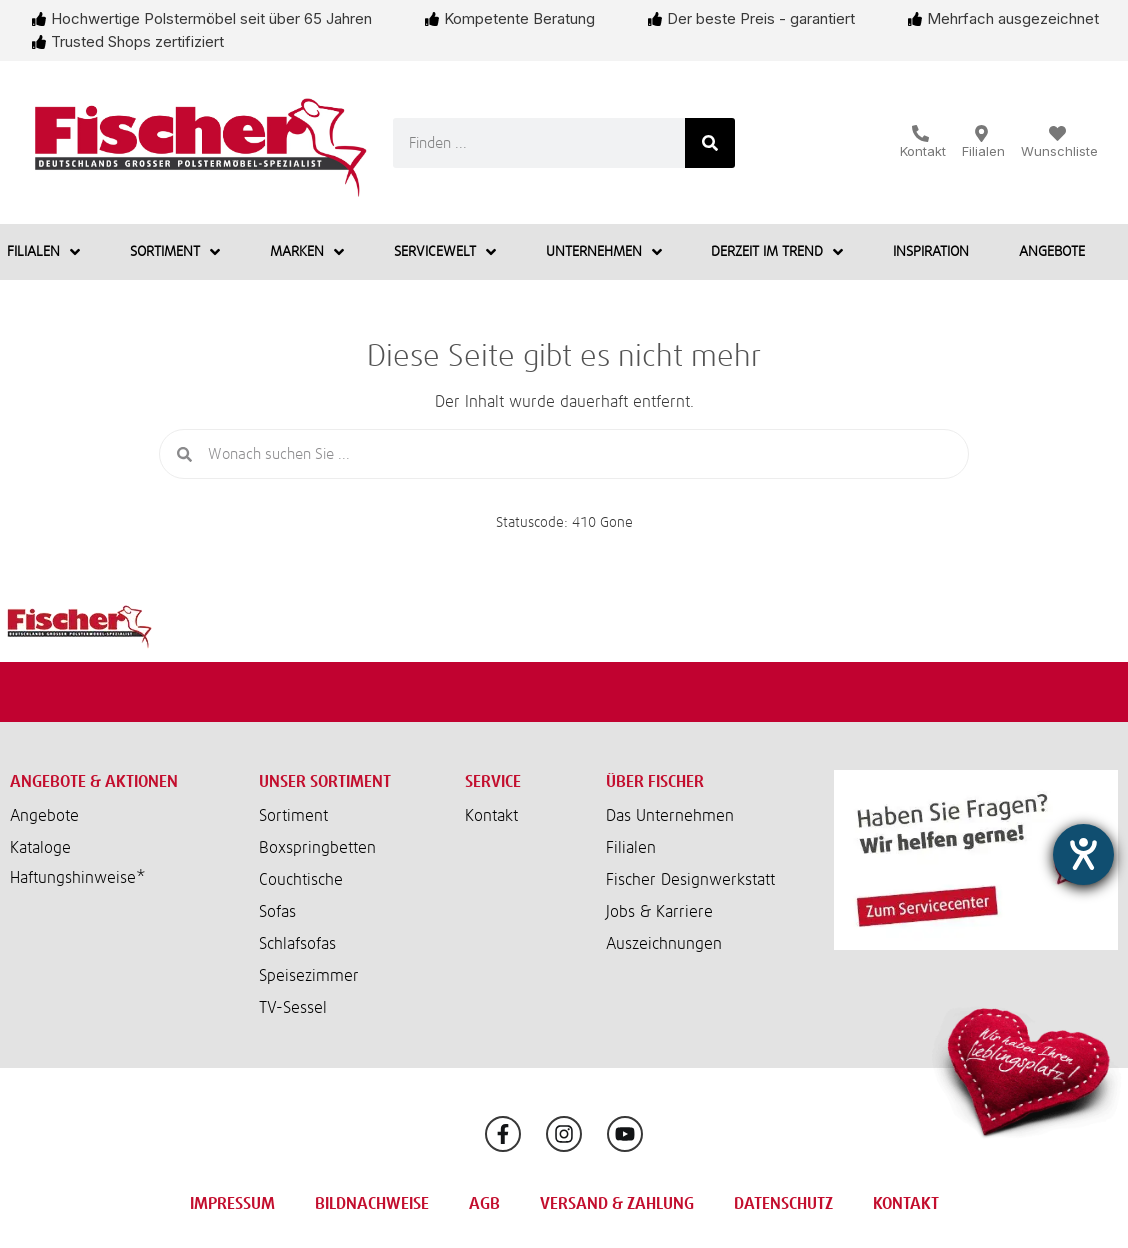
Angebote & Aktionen (94, 782)
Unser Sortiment (325, 782)
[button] (119, 878)
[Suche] (710, 143)
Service (493, 782)
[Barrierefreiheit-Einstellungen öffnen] (1083, 854)
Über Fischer (655, 782)
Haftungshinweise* (78, 878)
